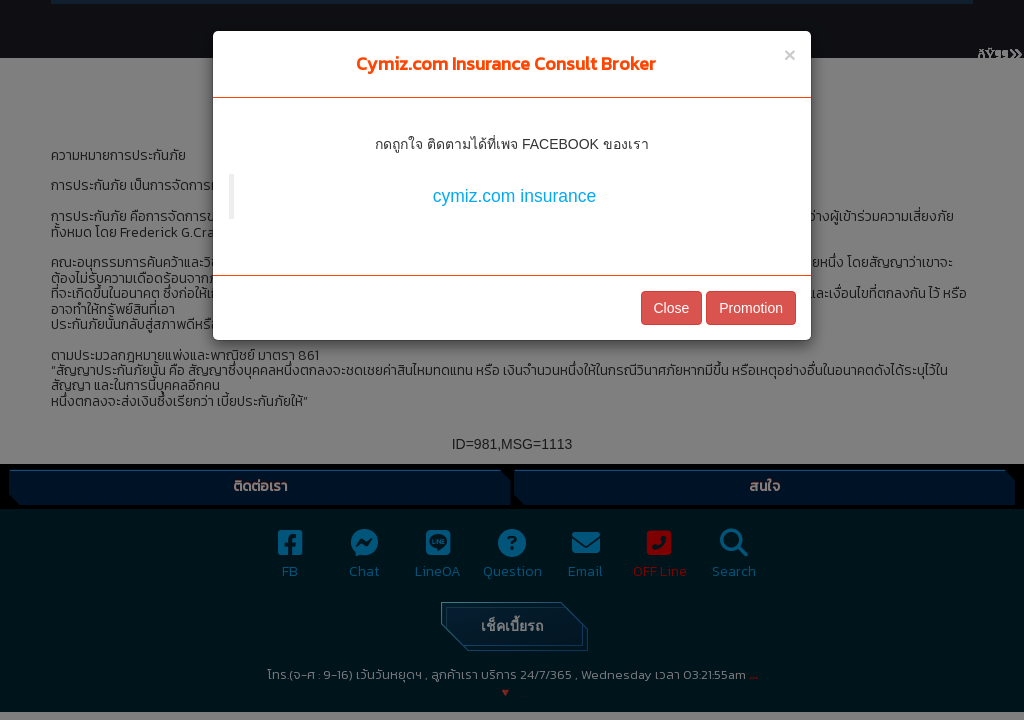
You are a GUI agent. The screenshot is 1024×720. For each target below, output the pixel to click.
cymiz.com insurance (514, 196)
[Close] (790, 54)
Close (672, 308)
